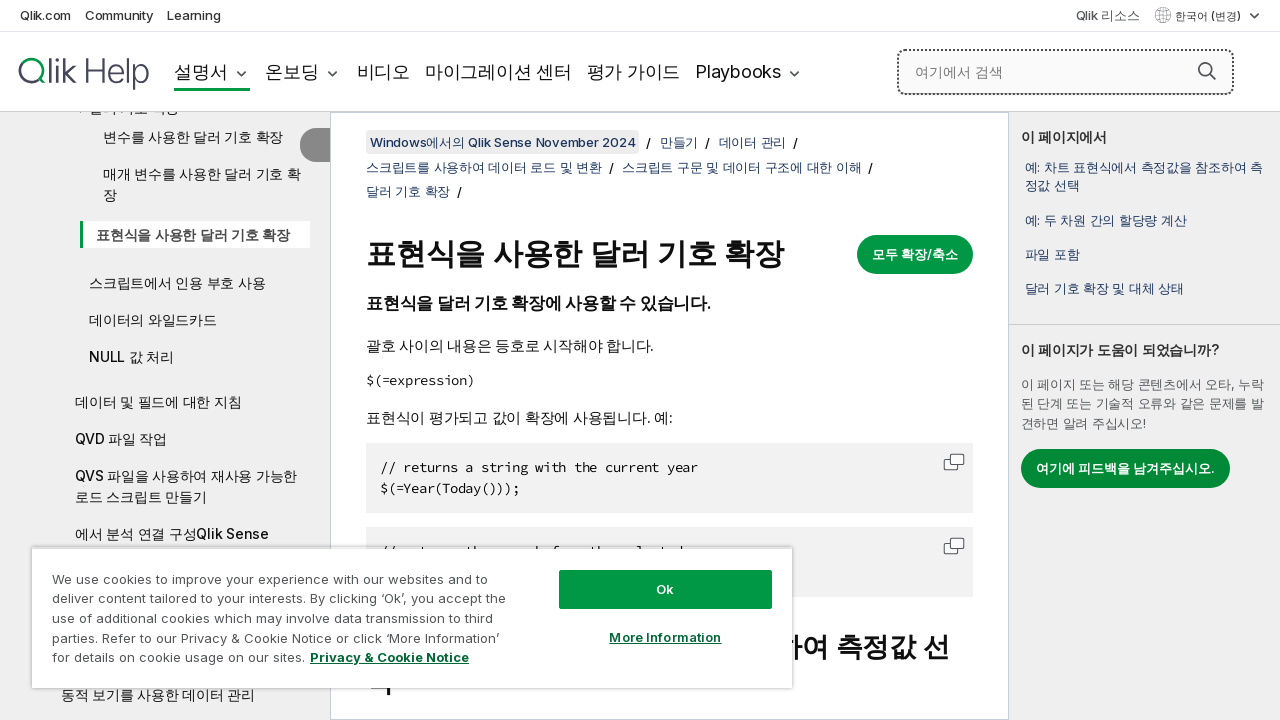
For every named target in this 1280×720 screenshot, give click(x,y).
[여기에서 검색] (1065, 72)
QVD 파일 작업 (121, 438)
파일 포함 (1052, 254)
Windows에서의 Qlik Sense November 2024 (502, 142)
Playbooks (738, 71)
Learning (193, 15)
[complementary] (1144, 416)
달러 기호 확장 (408, 191)
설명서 (200, 71)
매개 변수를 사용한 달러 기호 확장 (202, 184)
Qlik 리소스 (1108, 15)
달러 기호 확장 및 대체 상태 (1104, 288)
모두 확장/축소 (915, 254)
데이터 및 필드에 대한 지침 (158, 401)
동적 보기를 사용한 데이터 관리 (158, 694)
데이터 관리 (753, 142)
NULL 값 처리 (131, 356)
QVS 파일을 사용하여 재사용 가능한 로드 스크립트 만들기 (186, 486)
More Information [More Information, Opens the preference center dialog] (650, 622)
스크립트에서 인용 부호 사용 (177, 282)
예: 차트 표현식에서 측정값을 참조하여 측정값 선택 (1144, 176)
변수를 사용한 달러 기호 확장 (193, 136)
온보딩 (291, 71)
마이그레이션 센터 (498, 71)
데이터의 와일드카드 (153, 319)
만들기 (679, 142)
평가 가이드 (634, 71)
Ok (650, 574)
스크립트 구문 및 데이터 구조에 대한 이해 (741, 167)
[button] (1207, 71)
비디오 (383, 71)
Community (119, 15)
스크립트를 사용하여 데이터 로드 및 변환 (484, 167)
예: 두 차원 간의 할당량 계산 (1106, 220)
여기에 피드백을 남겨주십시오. (1125, 468)
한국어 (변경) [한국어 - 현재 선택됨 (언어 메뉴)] (1209, 16)
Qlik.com (45, 15)
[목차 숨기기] (315, 145)
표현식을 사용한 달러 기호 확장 (193, 234)
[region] (403, 610)
